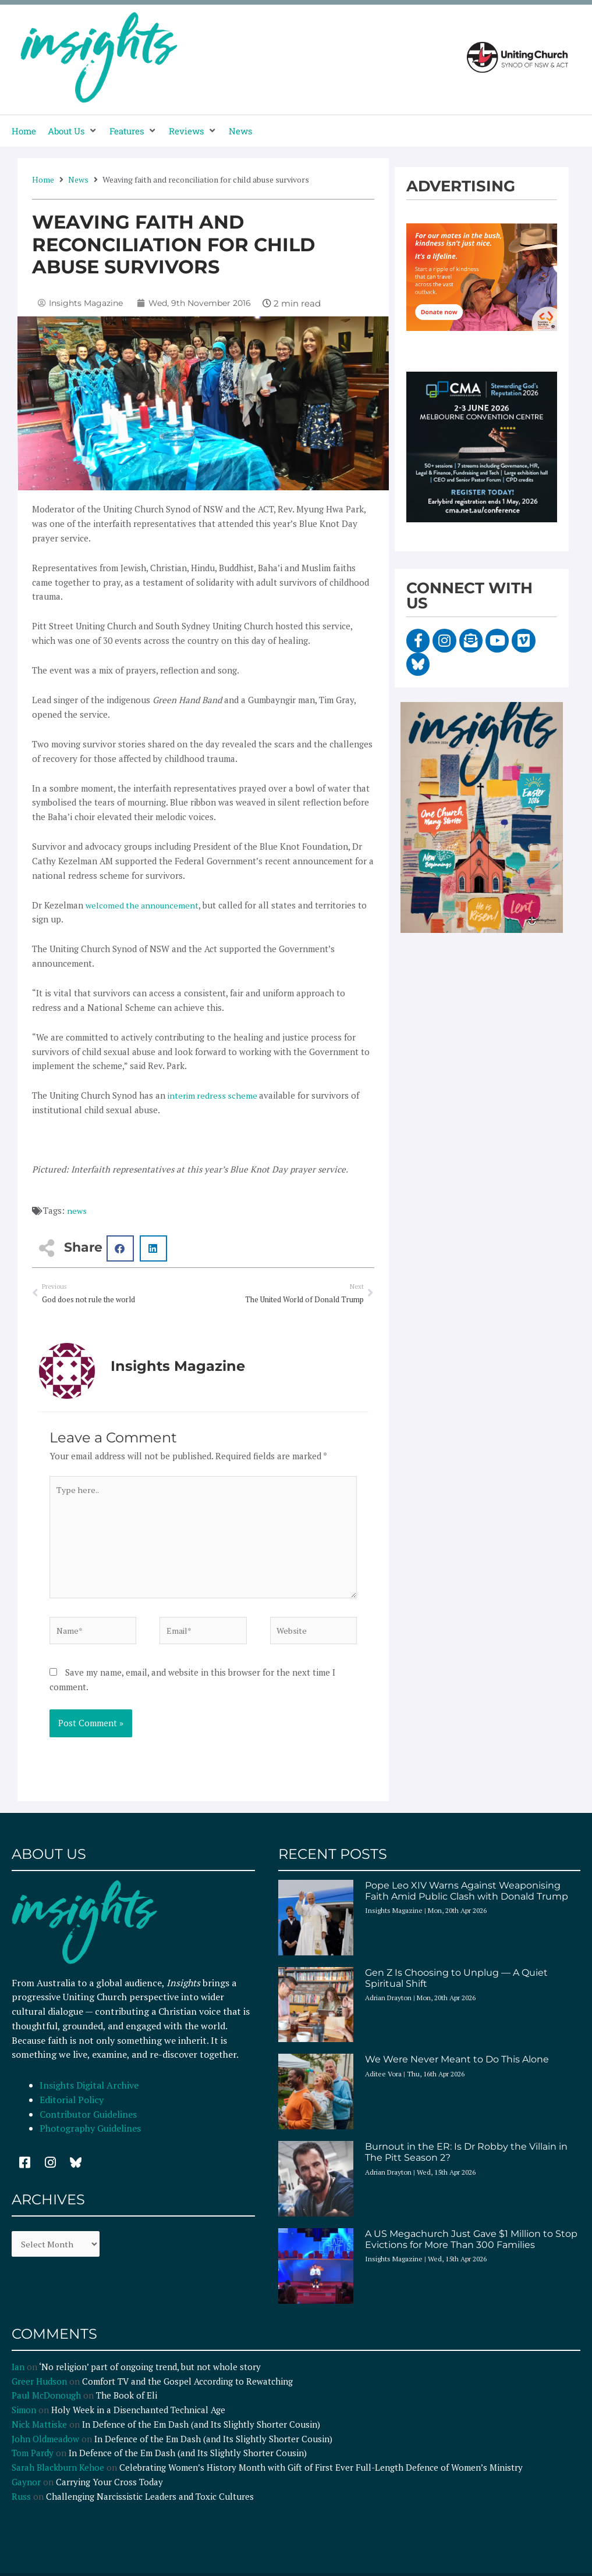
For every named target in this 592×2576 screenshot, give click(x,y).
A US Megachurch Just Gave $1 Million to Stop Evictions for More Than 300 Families (471, 2250)
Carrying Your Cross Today (109, 2492)
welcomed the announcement (144, 905)
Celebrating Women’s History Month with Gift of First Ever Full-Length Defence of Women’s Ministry (321, 2478)
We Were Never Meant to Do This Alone (457, 2070)
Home (43, 179)
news (77, 1210)
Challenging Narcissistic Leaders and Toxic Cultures (150, 2507)
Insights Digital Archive (89, 2096)
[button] (73, 131)
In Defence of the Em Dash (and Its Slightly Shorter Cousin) (201, 2434)
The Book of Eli (126, 2406)
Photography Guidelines (90, 2139)
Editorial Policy (73, 2110)
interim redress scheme (215, 1095)
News (78, 179)
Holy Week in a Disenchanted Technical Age (138, 2421)
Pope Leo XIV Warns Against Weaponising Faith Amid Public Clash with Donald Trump (466, 1901)
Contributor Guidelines (88, 2124)
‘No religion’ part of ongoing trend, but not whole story (150, 2377)
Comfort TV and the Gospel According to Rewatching (187, 2391)
